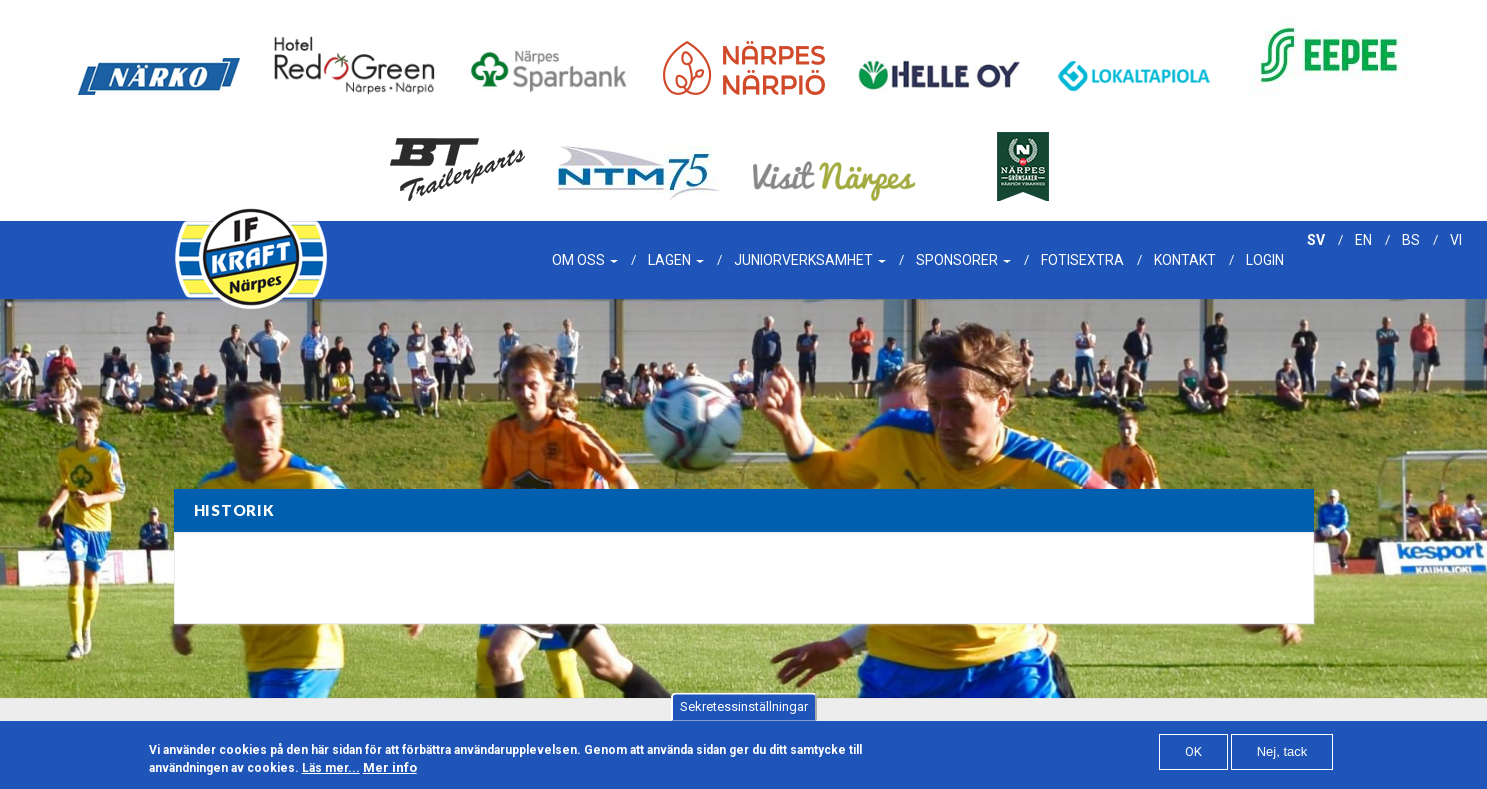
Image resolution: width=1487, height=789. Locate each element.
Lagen (676, 260)
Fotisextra (1082, 260)
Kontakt (1185, 260)
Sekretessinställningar (744, 713)
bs (1411, 240)
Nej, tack (1282, 757)
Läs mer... (331, 775)
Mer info (390, 774)
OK (1193, 757)
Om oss (585, 260)
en (1363, 240)
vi (1456, 240)
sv (1316, 240)
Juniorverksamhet (810, 260)
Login (1265, 260)
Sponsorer (963, 260)
